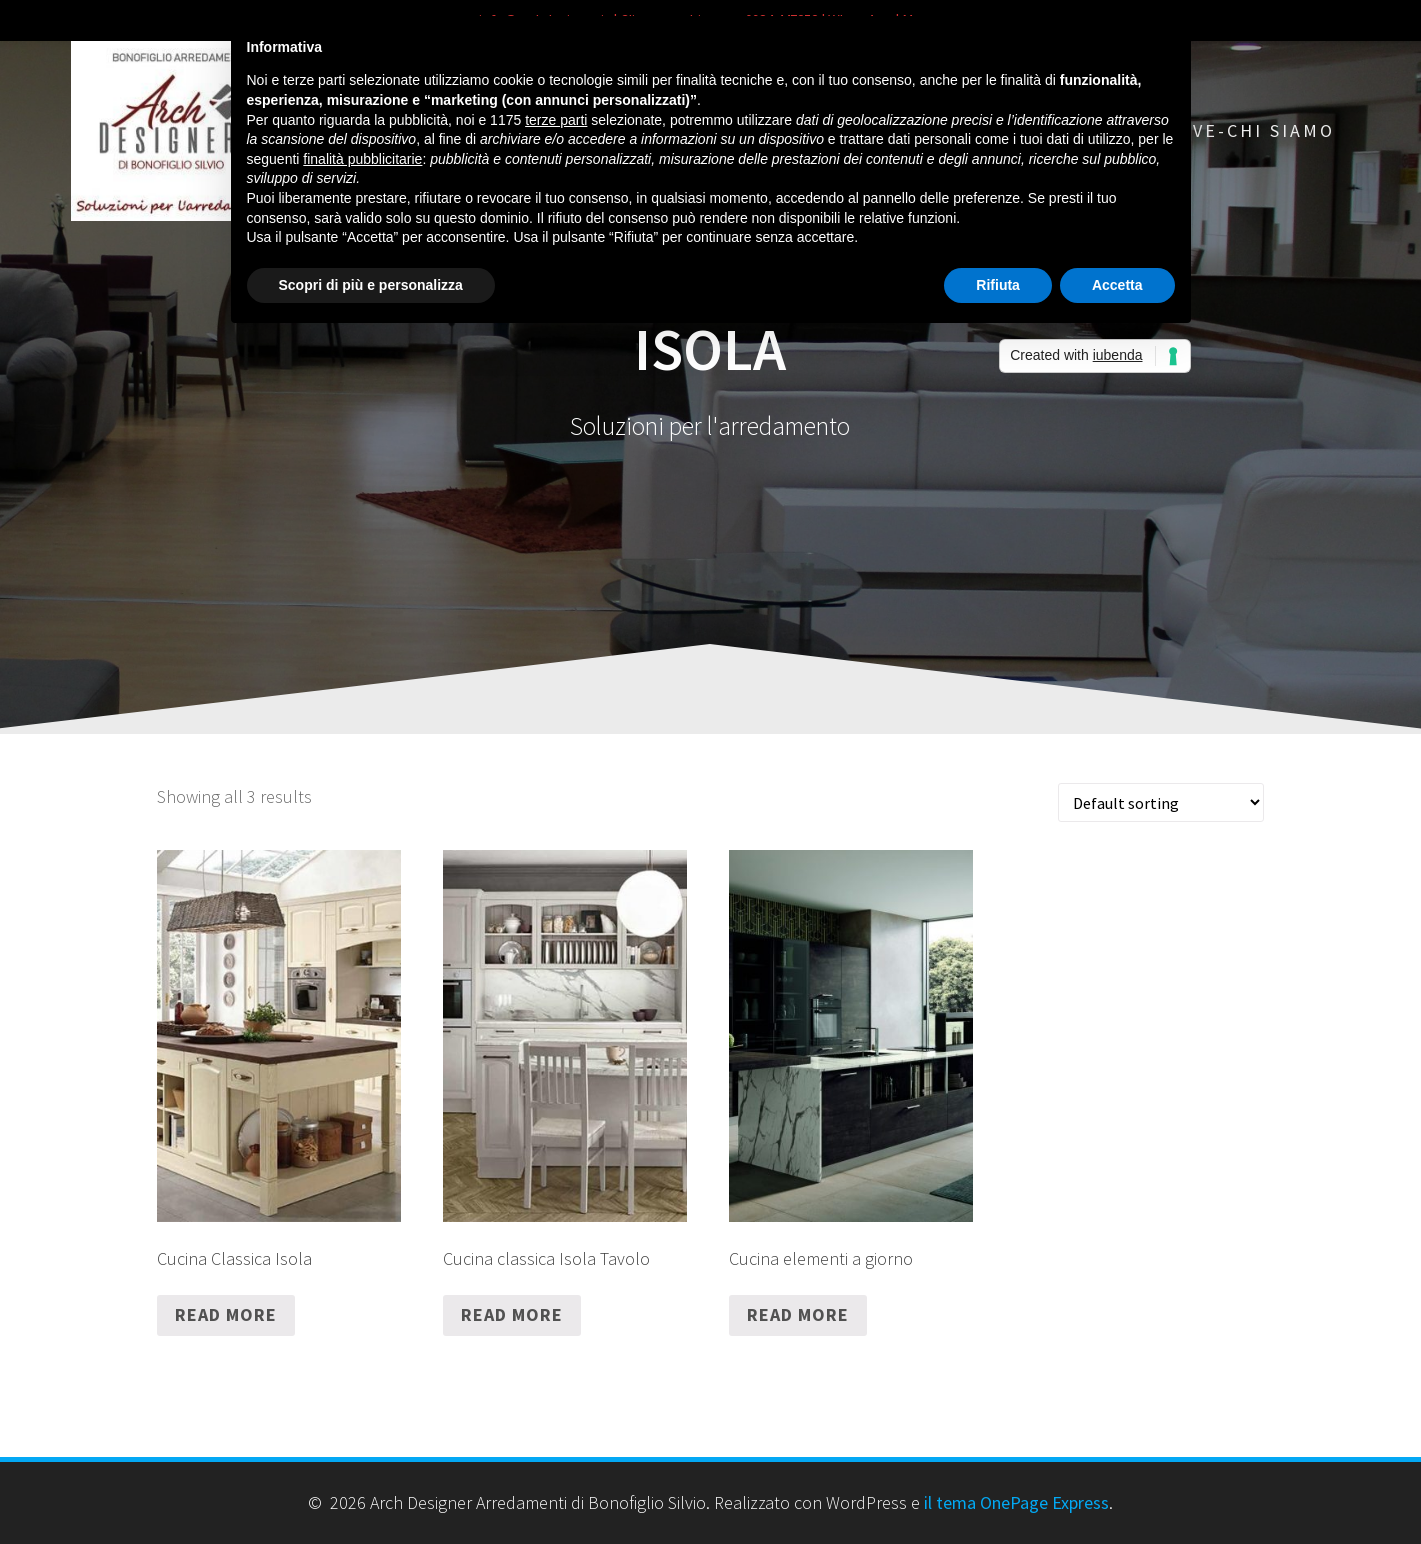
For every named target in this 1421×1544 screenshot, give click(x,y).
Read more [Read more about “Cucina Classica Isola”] (226, 1314)
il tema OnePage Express (1016, 1502)
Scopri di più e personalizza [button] (371, 285)
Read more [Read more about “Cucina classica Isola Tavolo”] (512, 1314)
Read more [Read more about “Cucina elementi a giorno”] (798, 1314)
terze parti (556, 120)
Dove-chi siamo (1249, 130)
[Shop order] (1161, 802)
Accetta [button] (1117, 285)
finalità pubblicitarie (362, 159)
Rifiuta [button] (998, 285)
